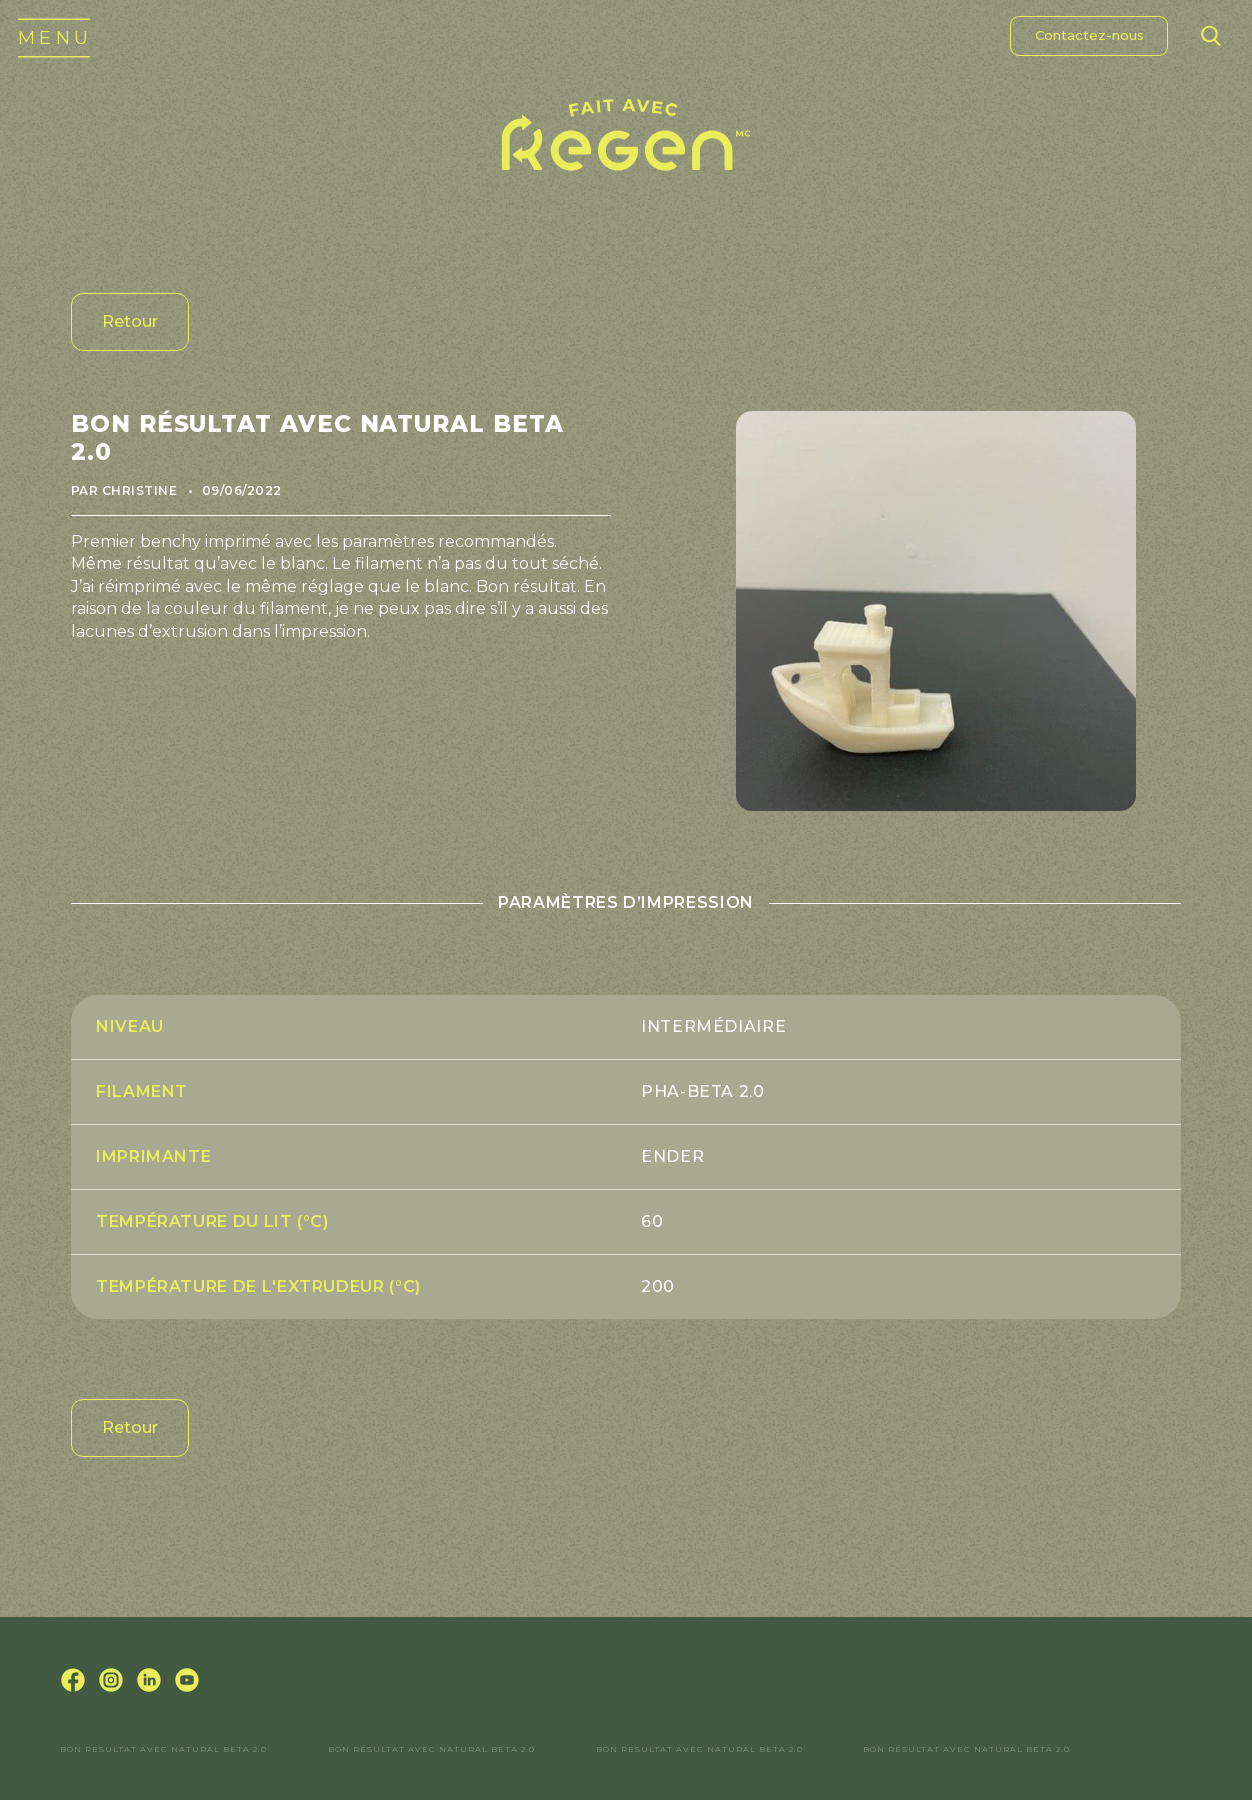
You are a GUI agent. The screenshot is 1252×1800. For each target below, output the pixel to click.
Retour (130, 321)
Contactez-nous (1089, 35)
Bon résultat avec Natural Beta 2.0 (163, 1749)
